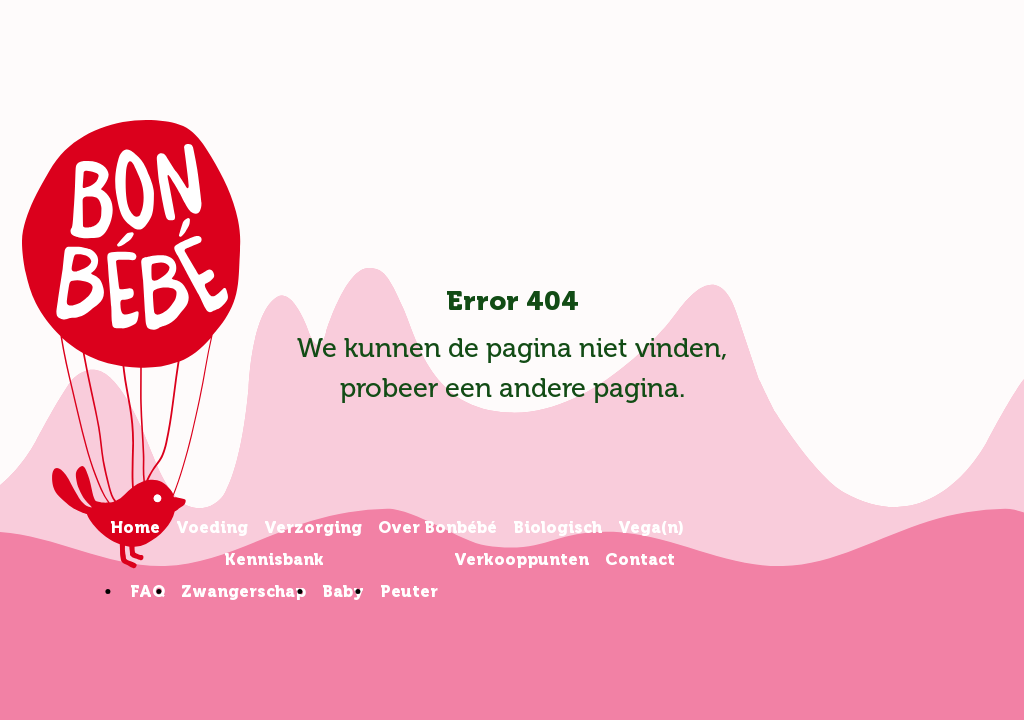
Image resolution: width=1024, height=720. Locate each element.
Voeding (212, 527)
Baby (343, 591)
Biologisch (557, 527)
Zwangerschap (243, 591)
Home (135, 527)
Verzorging (313, 527)
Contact (640, 559)
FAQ (147, 591)
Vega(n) (651, 527)
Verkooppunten (521, 559)
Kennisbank (274, 559)
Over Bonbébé (437, 527)
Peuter (409, 591)
